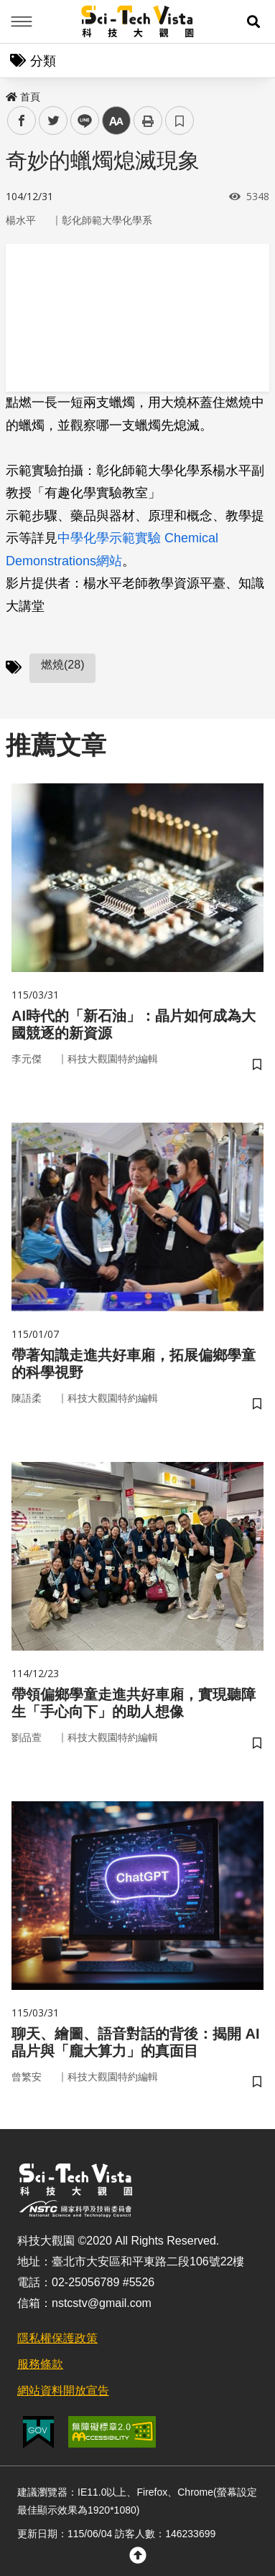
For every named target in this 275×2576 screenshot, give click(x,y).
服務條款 (40, 2364)
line (80, 121)
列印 (148, 120)
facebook (22, 121)
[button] (253, 21)
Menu (21, 21)
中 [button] (116, 121)
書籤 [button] (179, 120)
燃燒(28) (62, 665)
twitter (53, 121)
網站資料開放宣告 (63, 2390)
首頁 (23, 97)
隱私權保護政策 (57, 2338)
